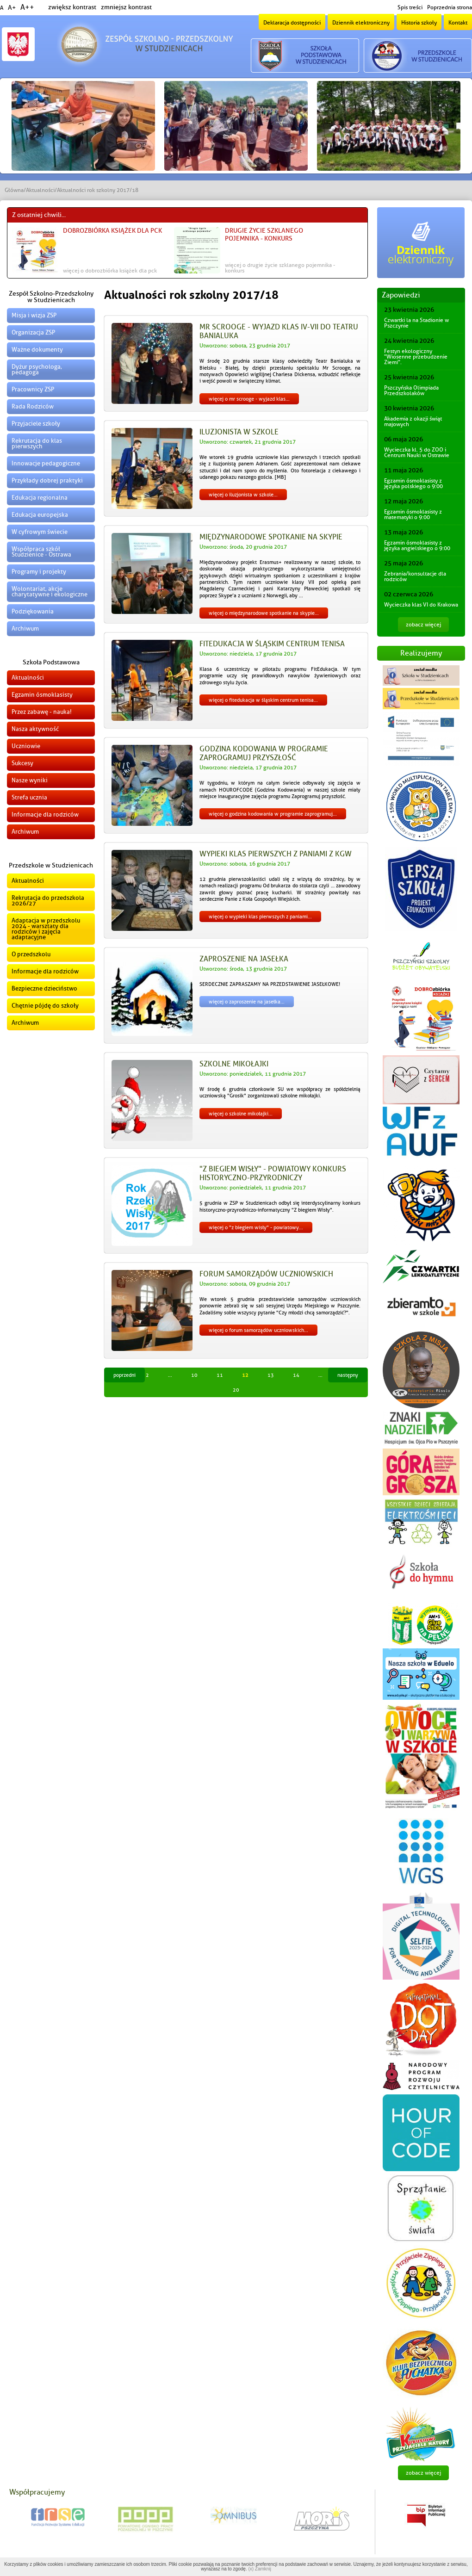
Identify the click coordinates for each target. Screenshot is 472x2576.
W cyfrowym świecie (40, 532)
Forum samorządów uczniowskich (266, 1274)
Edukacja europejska (40, 515)
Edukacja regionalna (40, 498)
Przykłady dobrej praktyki (47, 480)
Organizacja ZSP (33, 332)
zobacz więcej (423, 624)
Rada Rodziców (33, 406)
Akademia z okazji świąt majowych (413, 421)
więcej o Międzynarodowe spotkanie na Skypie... (264, 613)
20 (236, 1390)
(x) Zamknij (259, 2568)
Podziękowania (33, 611)
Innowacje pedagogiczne (46, 463)
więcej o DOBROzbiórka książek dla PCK (110, 270)
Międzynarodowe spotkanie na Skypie (270, 537)
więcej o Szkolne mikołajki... (241, 1113)
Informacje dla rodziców (45, 814)
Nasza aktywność (35, 729)
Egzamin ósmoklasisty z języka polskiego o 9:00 (413, 483)
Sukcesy (22, 763)
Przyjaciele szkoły (36, 423)
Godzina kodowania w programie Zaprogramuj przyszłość (263, 753)
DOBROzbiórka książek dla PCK (112, 231)
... (170, 1375)
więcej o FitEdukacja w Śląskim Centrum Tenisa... (263, 700)
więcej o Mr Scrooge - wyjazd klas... (249, 399)
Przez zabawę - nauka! (42, 712)
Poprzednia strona (449, 7)
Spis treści (409, 7)
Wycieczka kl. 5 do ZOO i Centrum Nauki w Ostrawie (416, 452)
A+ (12, 8)
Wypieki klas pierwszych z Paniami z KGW (275, 854)
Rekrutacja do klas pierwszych (37, 443)
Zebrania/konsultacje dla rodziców (415, 576)
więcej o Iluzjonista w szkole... (243, 494)
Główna (14, 190)
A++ (27, 7)
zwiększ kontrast (72, 7)
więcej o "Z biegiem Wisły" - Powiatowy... (256, 1227)
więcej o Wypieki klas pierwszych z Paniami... (260, 916)
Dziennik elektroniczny (361, 22)
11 (220, 1375)
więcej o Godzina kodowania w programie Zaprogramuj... (273, 814)
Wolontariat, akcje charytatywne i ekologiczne (49, 591)
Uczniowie (26, 746)
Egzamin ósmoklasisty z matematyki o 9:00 (413, 514)
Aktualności (40, 190)
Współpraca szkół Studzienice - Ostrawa (41, 551)
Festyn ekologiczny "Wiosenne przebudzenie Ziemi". (415, 356)
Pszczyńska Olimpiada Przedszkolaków (411, 390)
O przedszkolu (31, 954)
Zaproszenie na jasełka (243, 959)
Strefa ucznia (29, 797)
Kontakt (457, 22)
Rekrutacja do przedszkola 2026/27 (48, 900)
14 (296, 1375)
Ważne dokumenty (37, 349)
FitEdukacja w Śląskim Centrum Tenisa (272, 644)
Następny (347, 1375)
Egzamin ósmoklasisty (42, 695)
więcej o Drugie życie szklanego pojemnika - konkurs (280, 267)
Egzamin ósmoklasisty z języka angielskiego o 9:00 (417, 545)
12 (245, 1375)
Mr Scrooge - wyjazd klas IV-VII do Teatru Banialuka (278, 331)
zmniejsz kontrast (126, 7)
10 (194, 1375)
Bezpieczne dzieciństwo (44, 988)
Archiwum (25, 628)
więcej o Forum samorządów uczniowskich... (258, 1330)
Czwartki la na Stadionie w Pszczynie (416, 322)
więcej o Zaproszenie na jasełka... (247, 1001)
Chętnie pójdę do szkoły (45, 1005)
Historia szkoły (419, 22)
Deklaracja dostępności (292, 22)
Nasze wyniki (30, 780)
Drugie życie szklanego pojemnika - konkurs (264, 234)
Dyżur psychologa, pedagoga (37, 369)
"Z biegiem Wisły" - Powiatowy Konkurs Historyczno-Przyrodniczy (272, 1173)
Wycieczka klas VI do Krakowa (421, 604)
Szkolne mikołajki (233, 1064)
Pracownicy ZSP (33, 389)
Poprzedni (124, 1375)
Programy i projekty (39, 572)
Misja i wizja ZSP (34, 315)
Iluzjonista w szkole (239, 432)
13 (270, 1375)
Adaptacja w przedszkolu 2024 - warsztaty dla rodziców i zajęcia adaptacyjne (46, 928)
